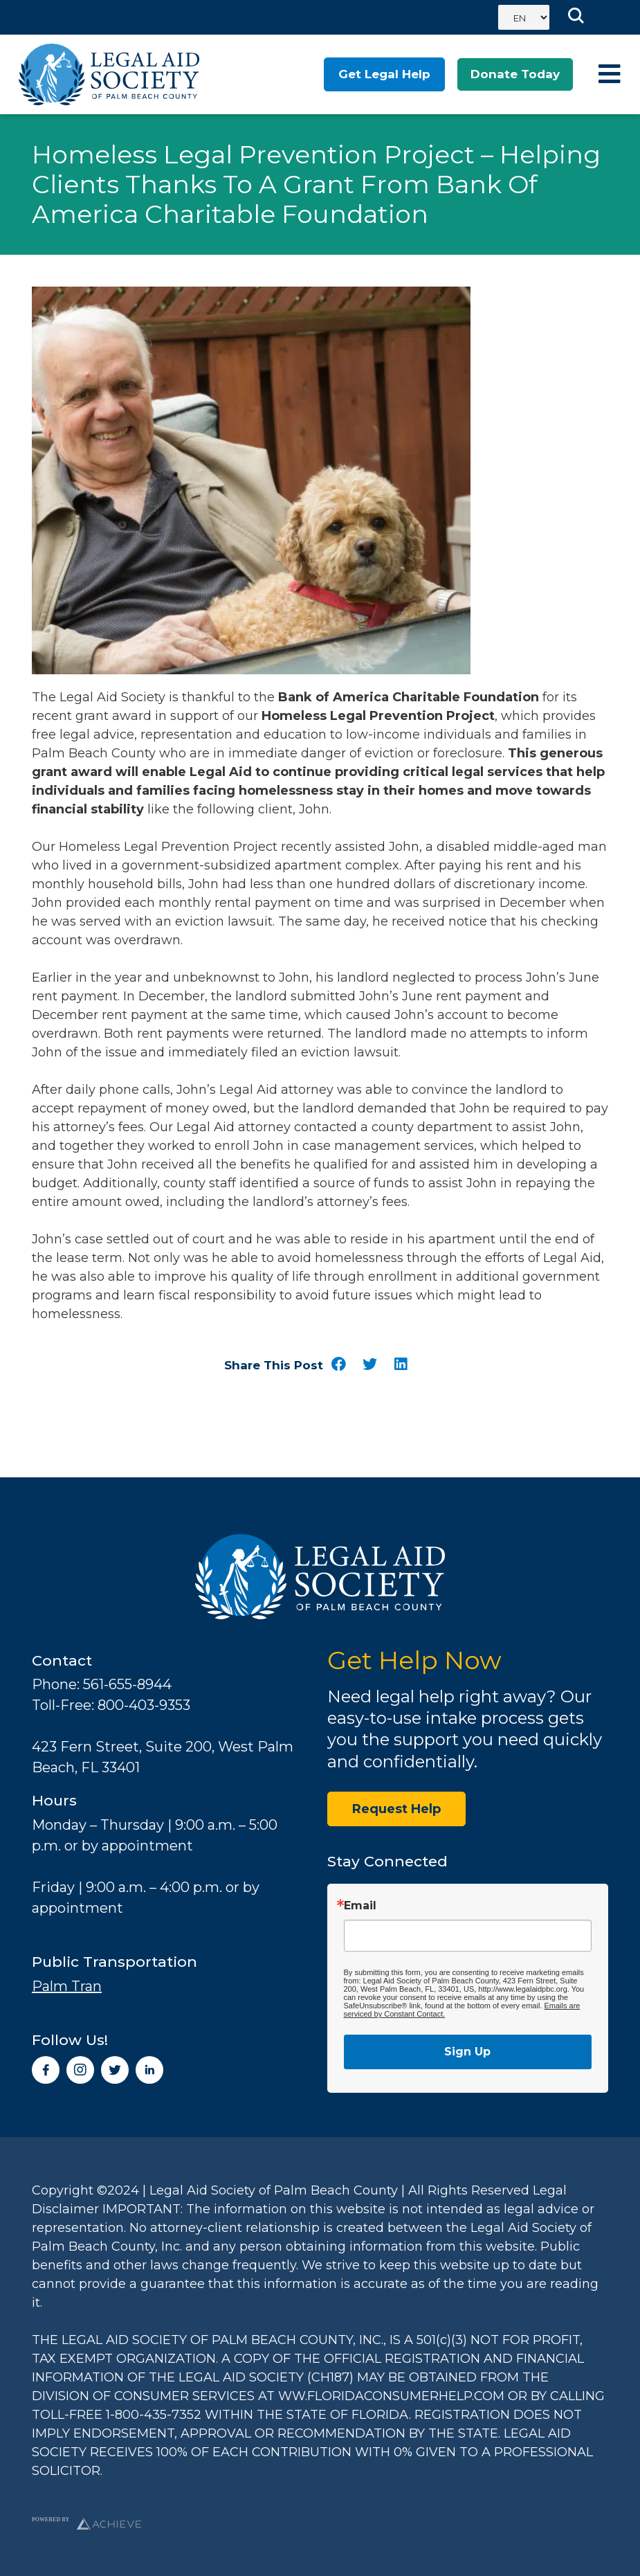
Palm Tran (67, 1986)
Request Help (396, 1809)
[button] (338, 1364)
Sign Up (467, 2051)
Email (360, 1905)
